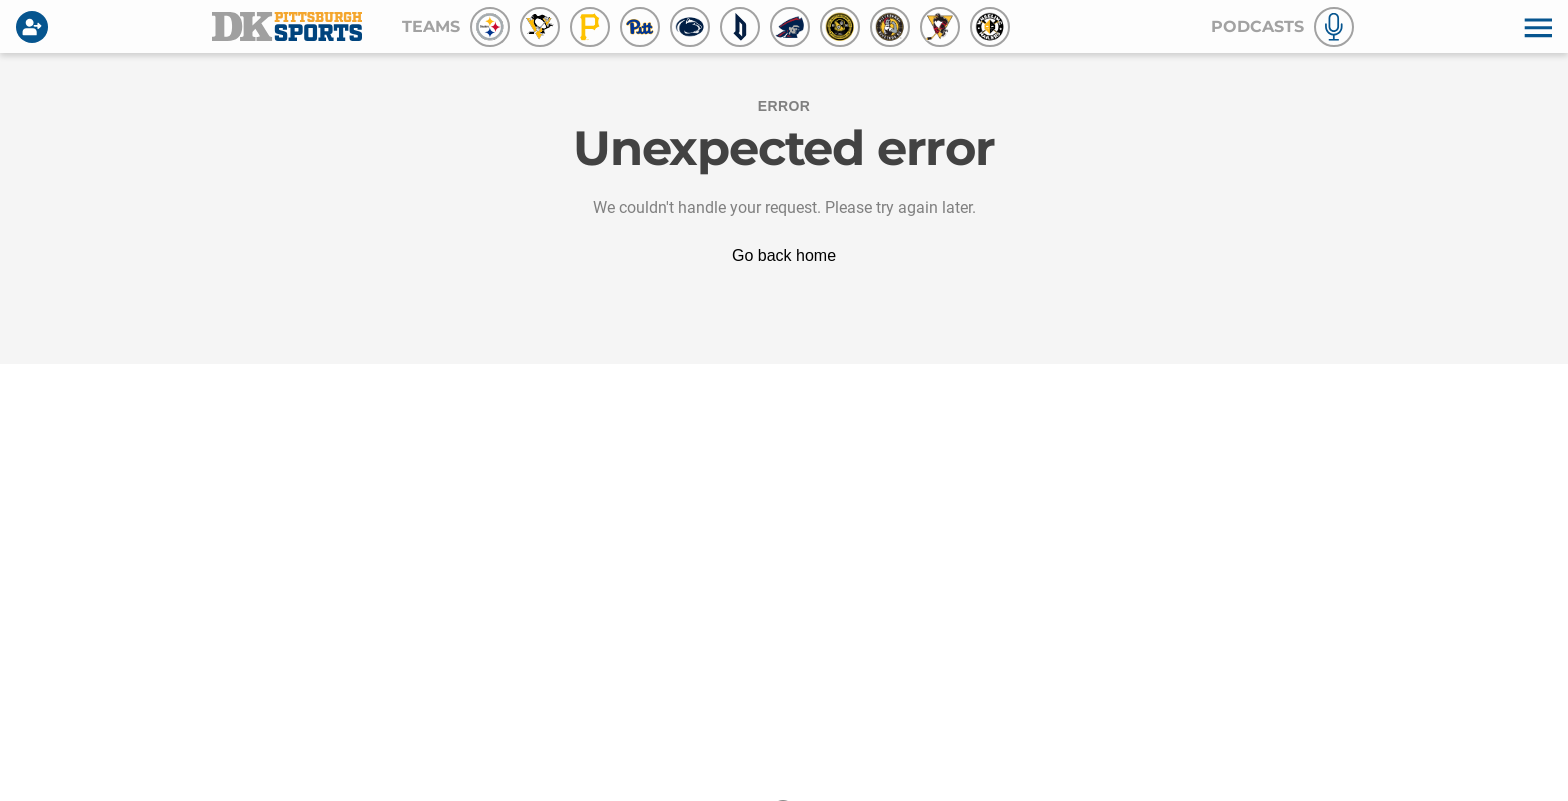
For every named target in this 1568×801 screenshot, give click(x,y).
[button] (1536, 27)
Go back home (784, 255)
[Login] (36, 27)
